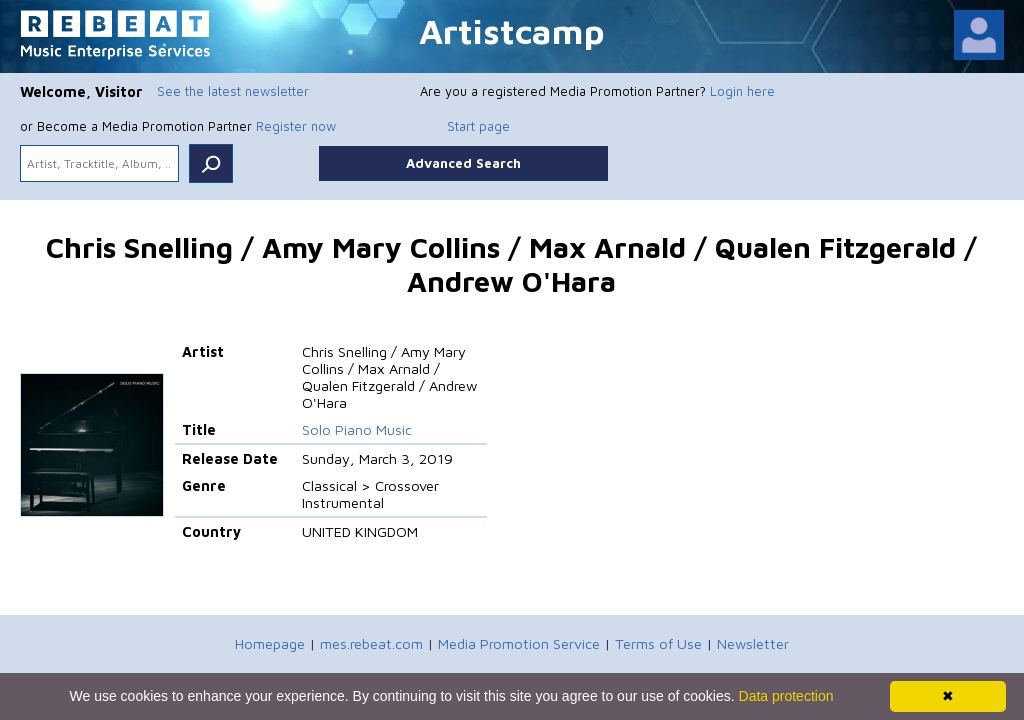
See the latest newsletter (233, 91)
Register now (296, 126)
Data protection (786, 696)
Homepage (270, 643)
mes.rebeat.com (371, 643)
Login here (742, 91)
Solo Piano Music (357, 429)
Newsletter (753, 643)
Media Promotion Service (519, 643)
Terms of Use (658, 643)
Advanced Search (463, 163)
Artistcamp (512, 30)
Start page (478, 126)
